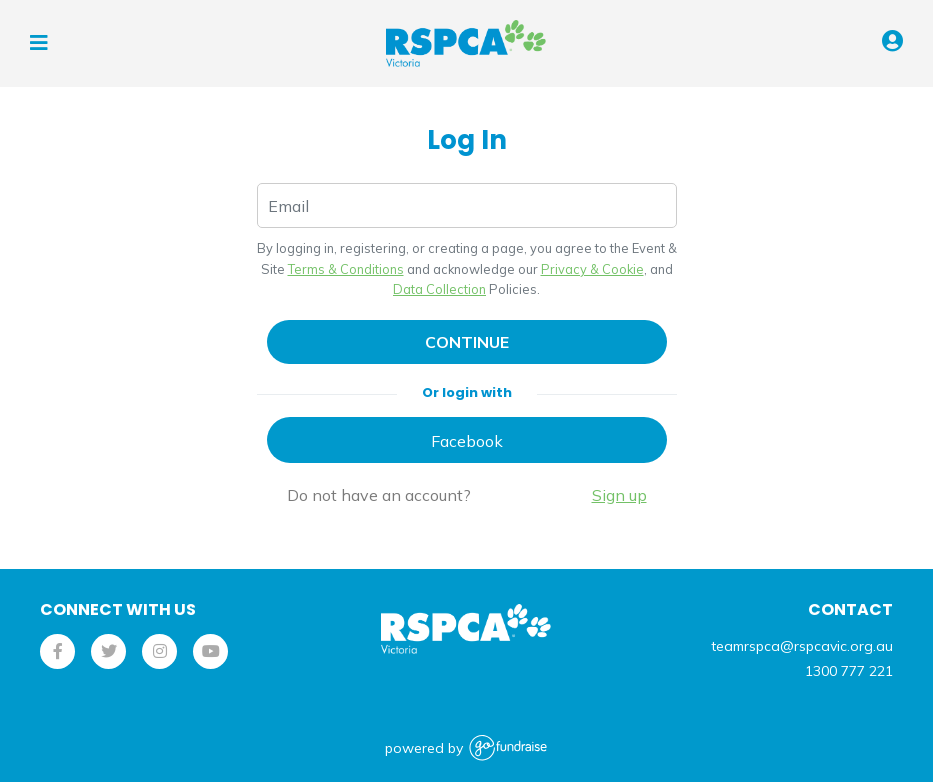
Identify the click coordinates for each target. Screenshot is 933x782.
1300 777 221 (849, 671)
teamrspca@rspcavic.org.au (802, 646)
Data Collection (439, 289)
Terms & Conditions (346, 269)
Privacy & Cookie (592, 269)
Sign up (619, 495)
